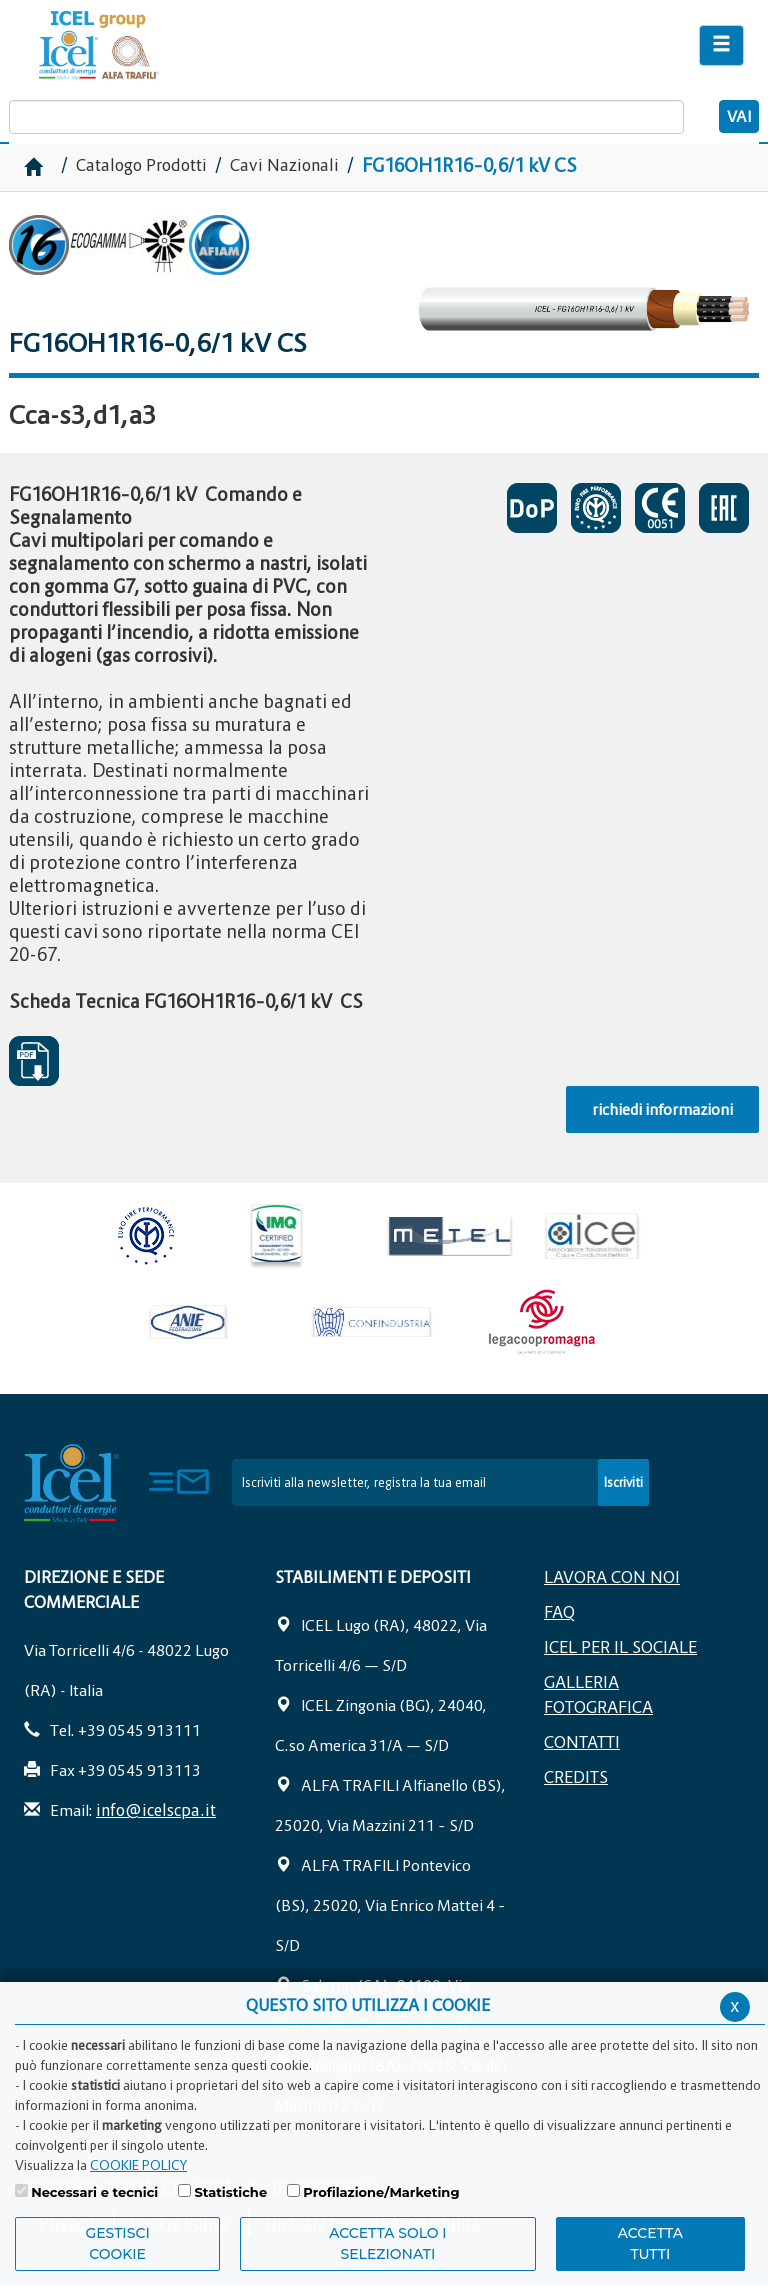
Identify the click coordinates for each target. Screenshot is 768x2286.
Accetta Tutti (650, 2243)
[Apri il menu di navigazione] (721, 45)
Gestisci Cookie (117, 2243)
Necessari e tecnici (94, 2192)
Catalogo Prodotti (143, 165)
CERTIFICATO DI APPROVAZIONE (596, 508)
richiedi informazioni (662, 1109)
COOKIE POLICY (138, 2165)
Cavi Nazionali (284, 165)
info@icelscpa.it (156, 1810)
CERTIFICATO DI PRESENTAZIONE (532, 508)
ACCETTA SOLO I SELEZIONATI (388, 2243)
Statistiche (230, 2192)
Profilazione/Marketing (381, 2192)
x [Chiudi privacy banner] (735, 2005)
